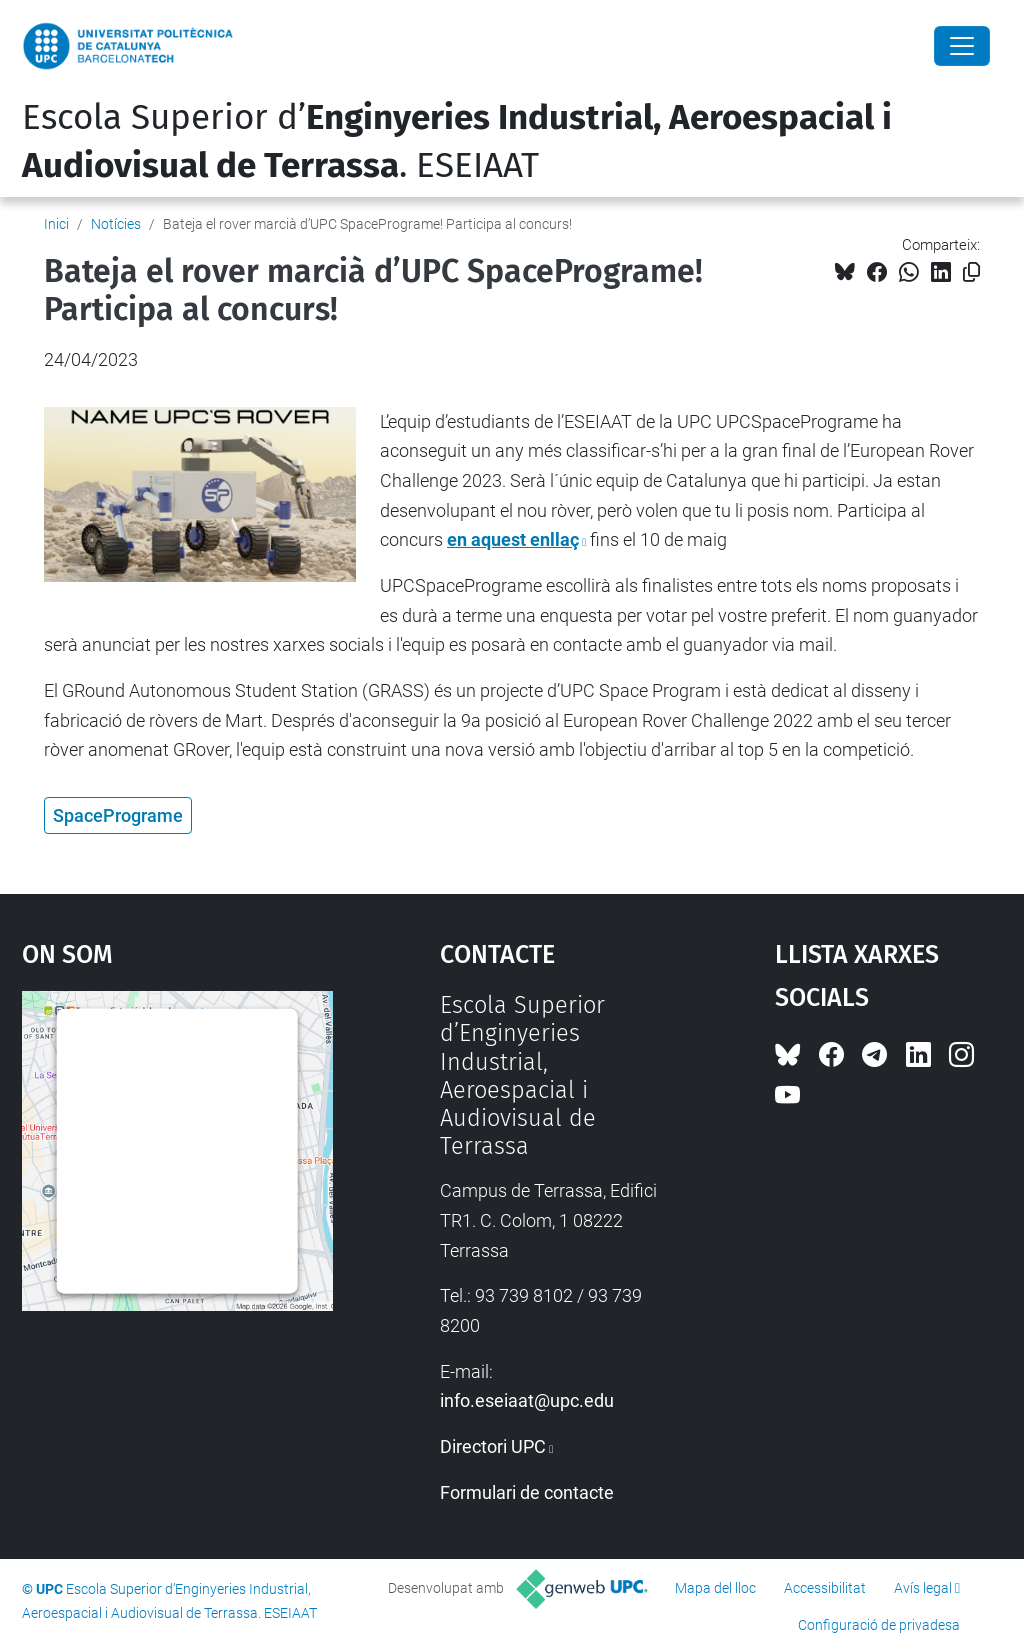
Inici (56, 224)
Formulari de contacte (527, 1492)
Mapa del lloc (715, 1588)
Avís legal (923, 1588)
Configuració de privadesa (879, 1625)
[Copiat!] (971, 272)
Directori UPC (493, 1446)
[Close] (962, 46)
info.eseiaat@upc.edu (527, 1400)
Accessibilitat (825, 1588)
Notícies (116, 224)
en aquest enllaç (513, 539)
